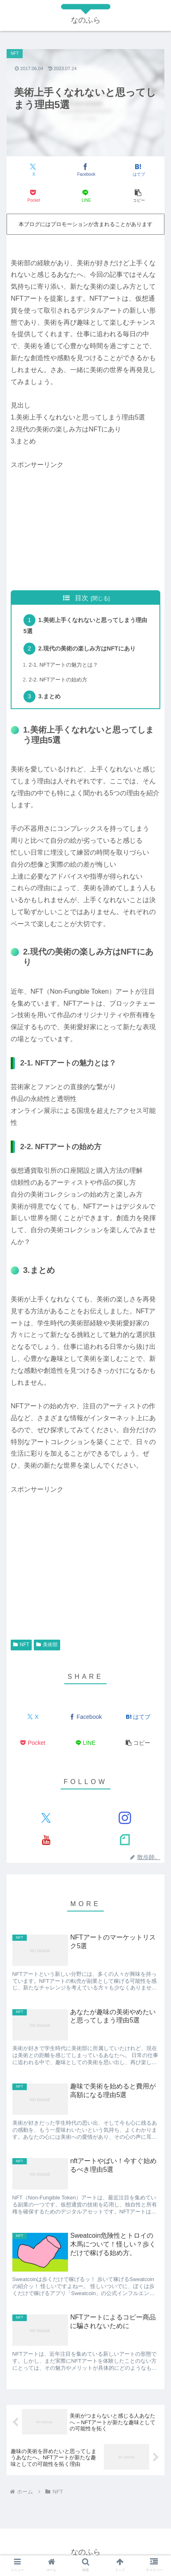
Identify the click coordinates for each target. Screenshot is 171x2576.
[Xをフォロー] (46, 1817)
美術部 (47, 1644)
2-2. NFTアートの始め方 (58, 679)
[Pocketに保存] (33, 195)
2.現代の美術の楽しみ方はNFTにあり (87, 648)
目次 (81, 597)
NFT (21, 1644)
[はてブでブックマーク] (138, 169)
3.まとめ (49, 696)
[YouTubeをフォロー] (46, 1839)
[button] (138, 195)
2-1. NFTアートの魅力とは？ (63, 665)
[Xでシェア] (33, 169)
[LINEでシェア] (85, 195)
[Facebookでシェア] (85, 169)
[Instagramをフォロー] (125, 1817)
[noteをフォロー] (125, 1839)
